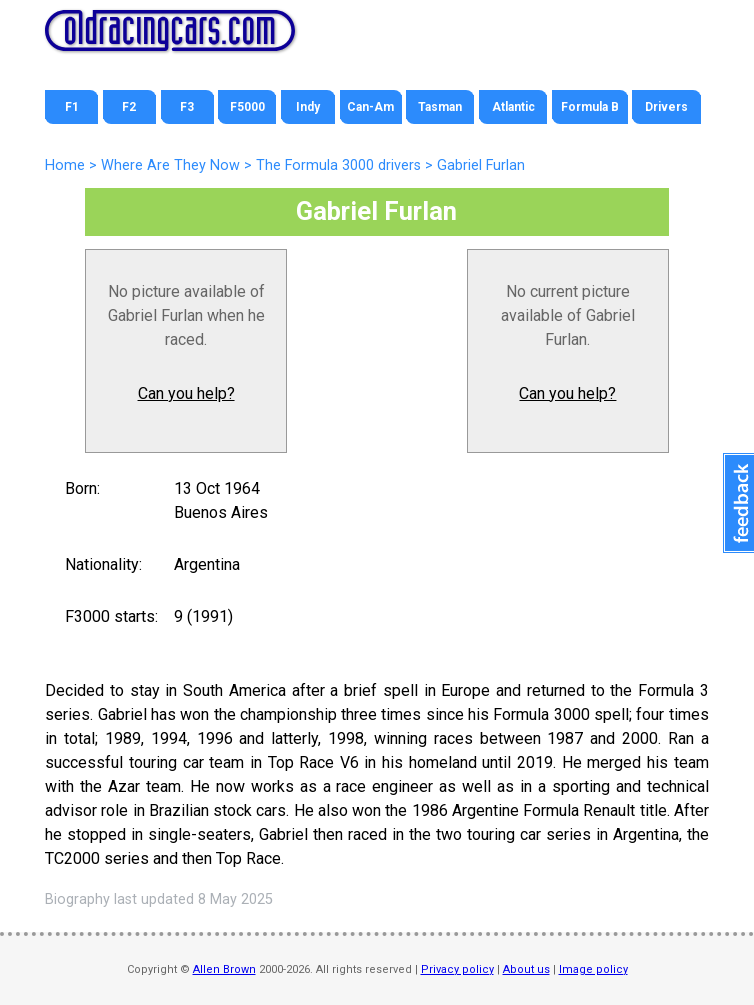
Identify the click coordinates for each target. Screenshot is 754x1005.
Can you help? (186, 393)
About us (526, 969)
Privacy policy (457, 969)
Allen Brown (224, 969)
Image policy (593, 969)
